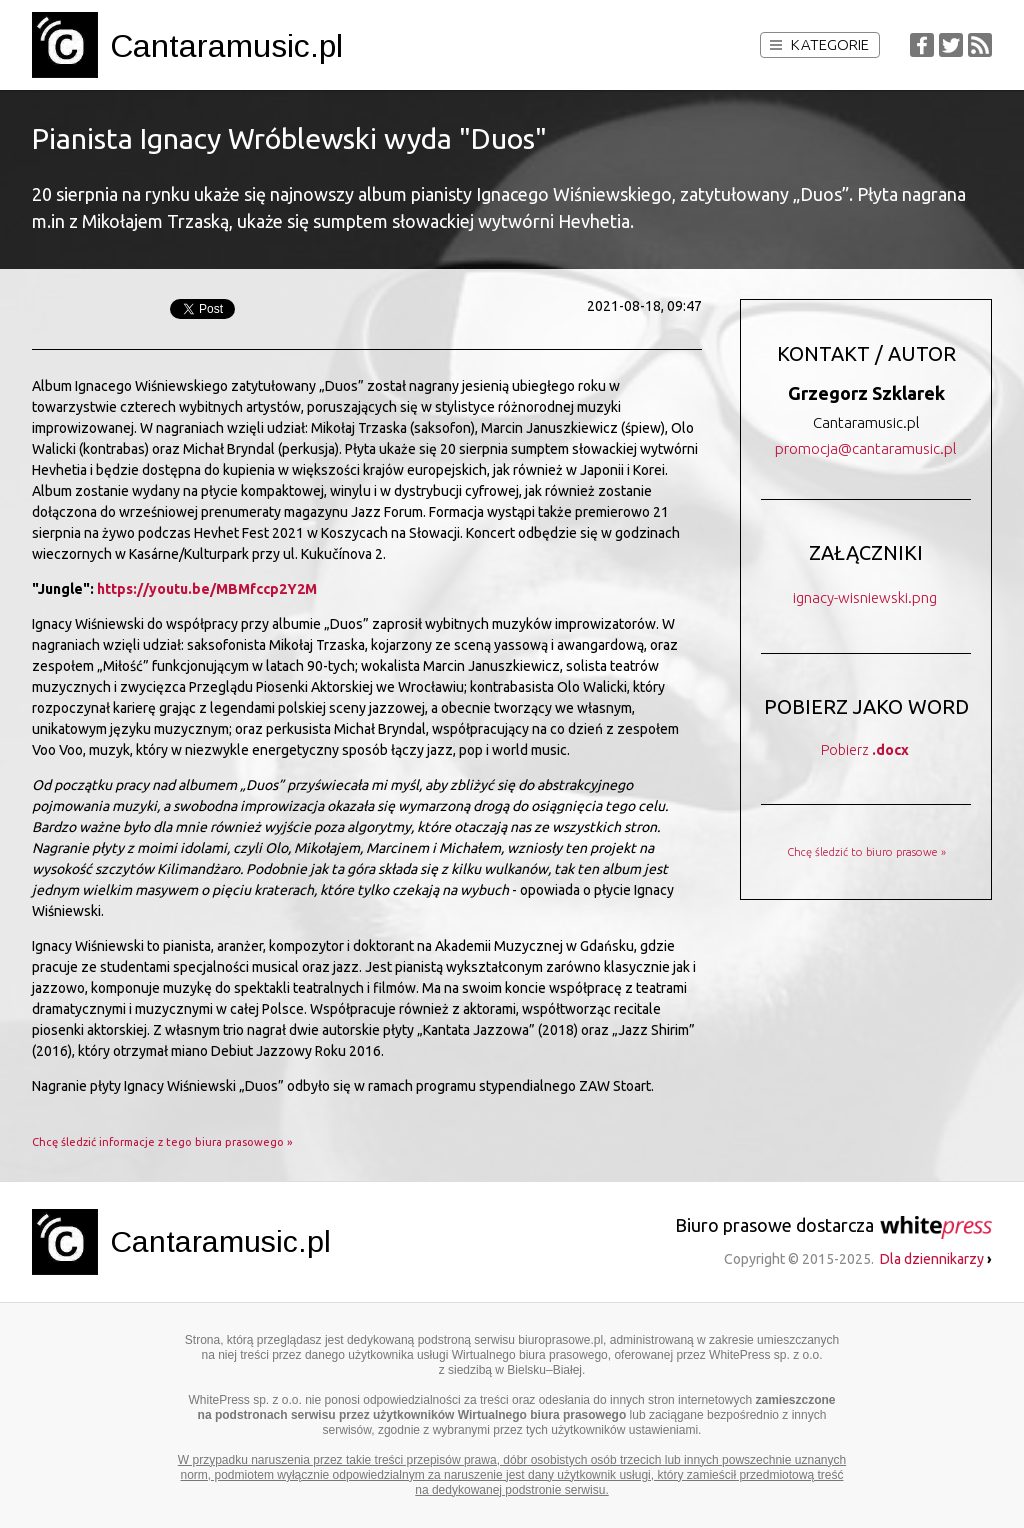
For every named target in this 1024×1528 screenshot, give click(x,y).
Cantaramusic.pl (226, 46)
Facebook (922, 45)
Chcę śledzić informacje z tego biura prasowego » (162, 1142)
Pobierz (865, 750)
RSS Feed (980, 45)
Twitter (951, 45)
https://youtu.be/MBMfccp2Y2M (207, 589)
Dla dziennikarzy (936, 1259)
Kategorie (819, 44)
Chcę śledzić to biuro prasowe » (866, 852)
